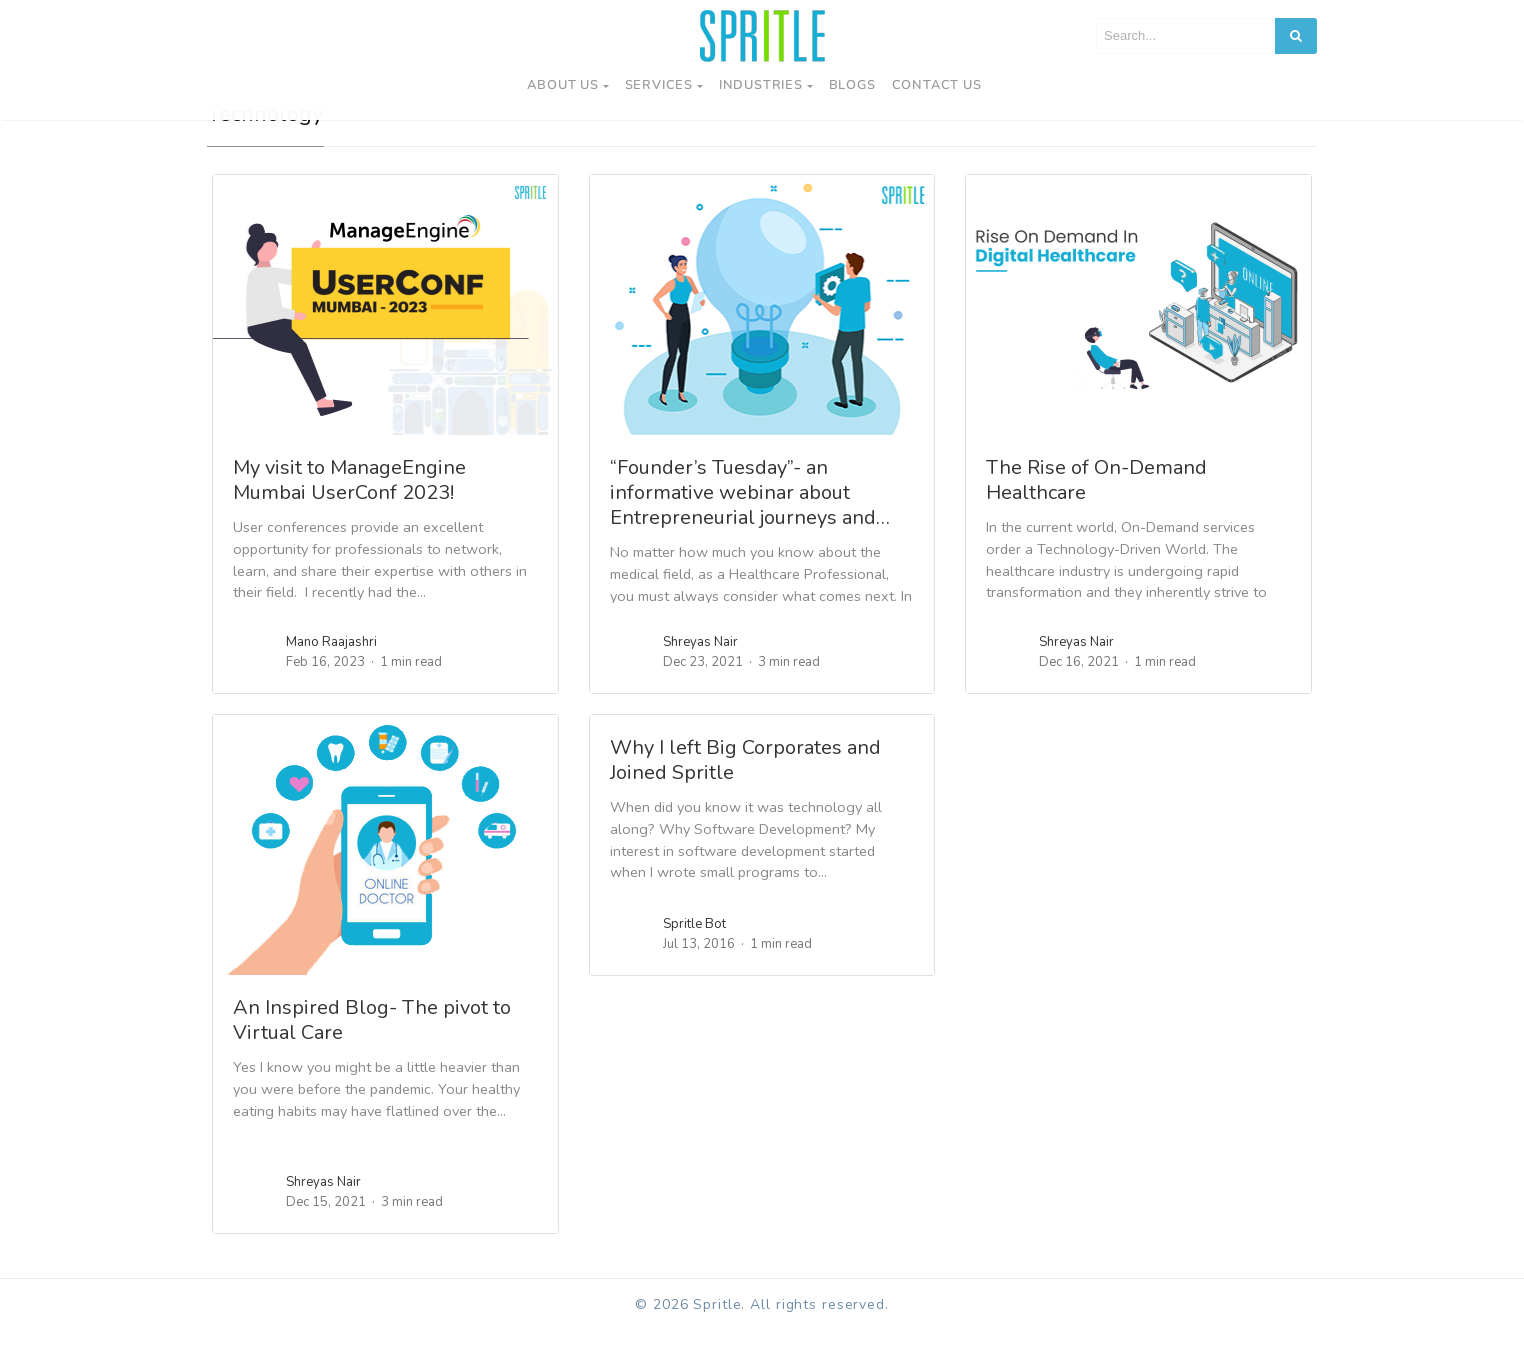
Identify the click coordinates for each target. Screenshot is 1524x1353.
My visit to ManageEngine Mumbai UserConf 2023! (349, 503)
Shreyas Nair (700, 665)
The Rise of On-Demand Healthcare (1096, 503)
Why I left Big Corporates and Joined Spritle (745, 783)
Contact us (937, 85)
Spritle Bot (694, 947)
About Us (562, 85)
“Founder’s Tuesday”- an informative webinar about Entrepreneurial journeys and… (750, 515)
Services (659, 85)
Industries (761, 85)
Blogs (852, 85)
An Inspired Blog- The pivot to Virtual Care (372, 1043)
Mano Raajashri (331, 665)
